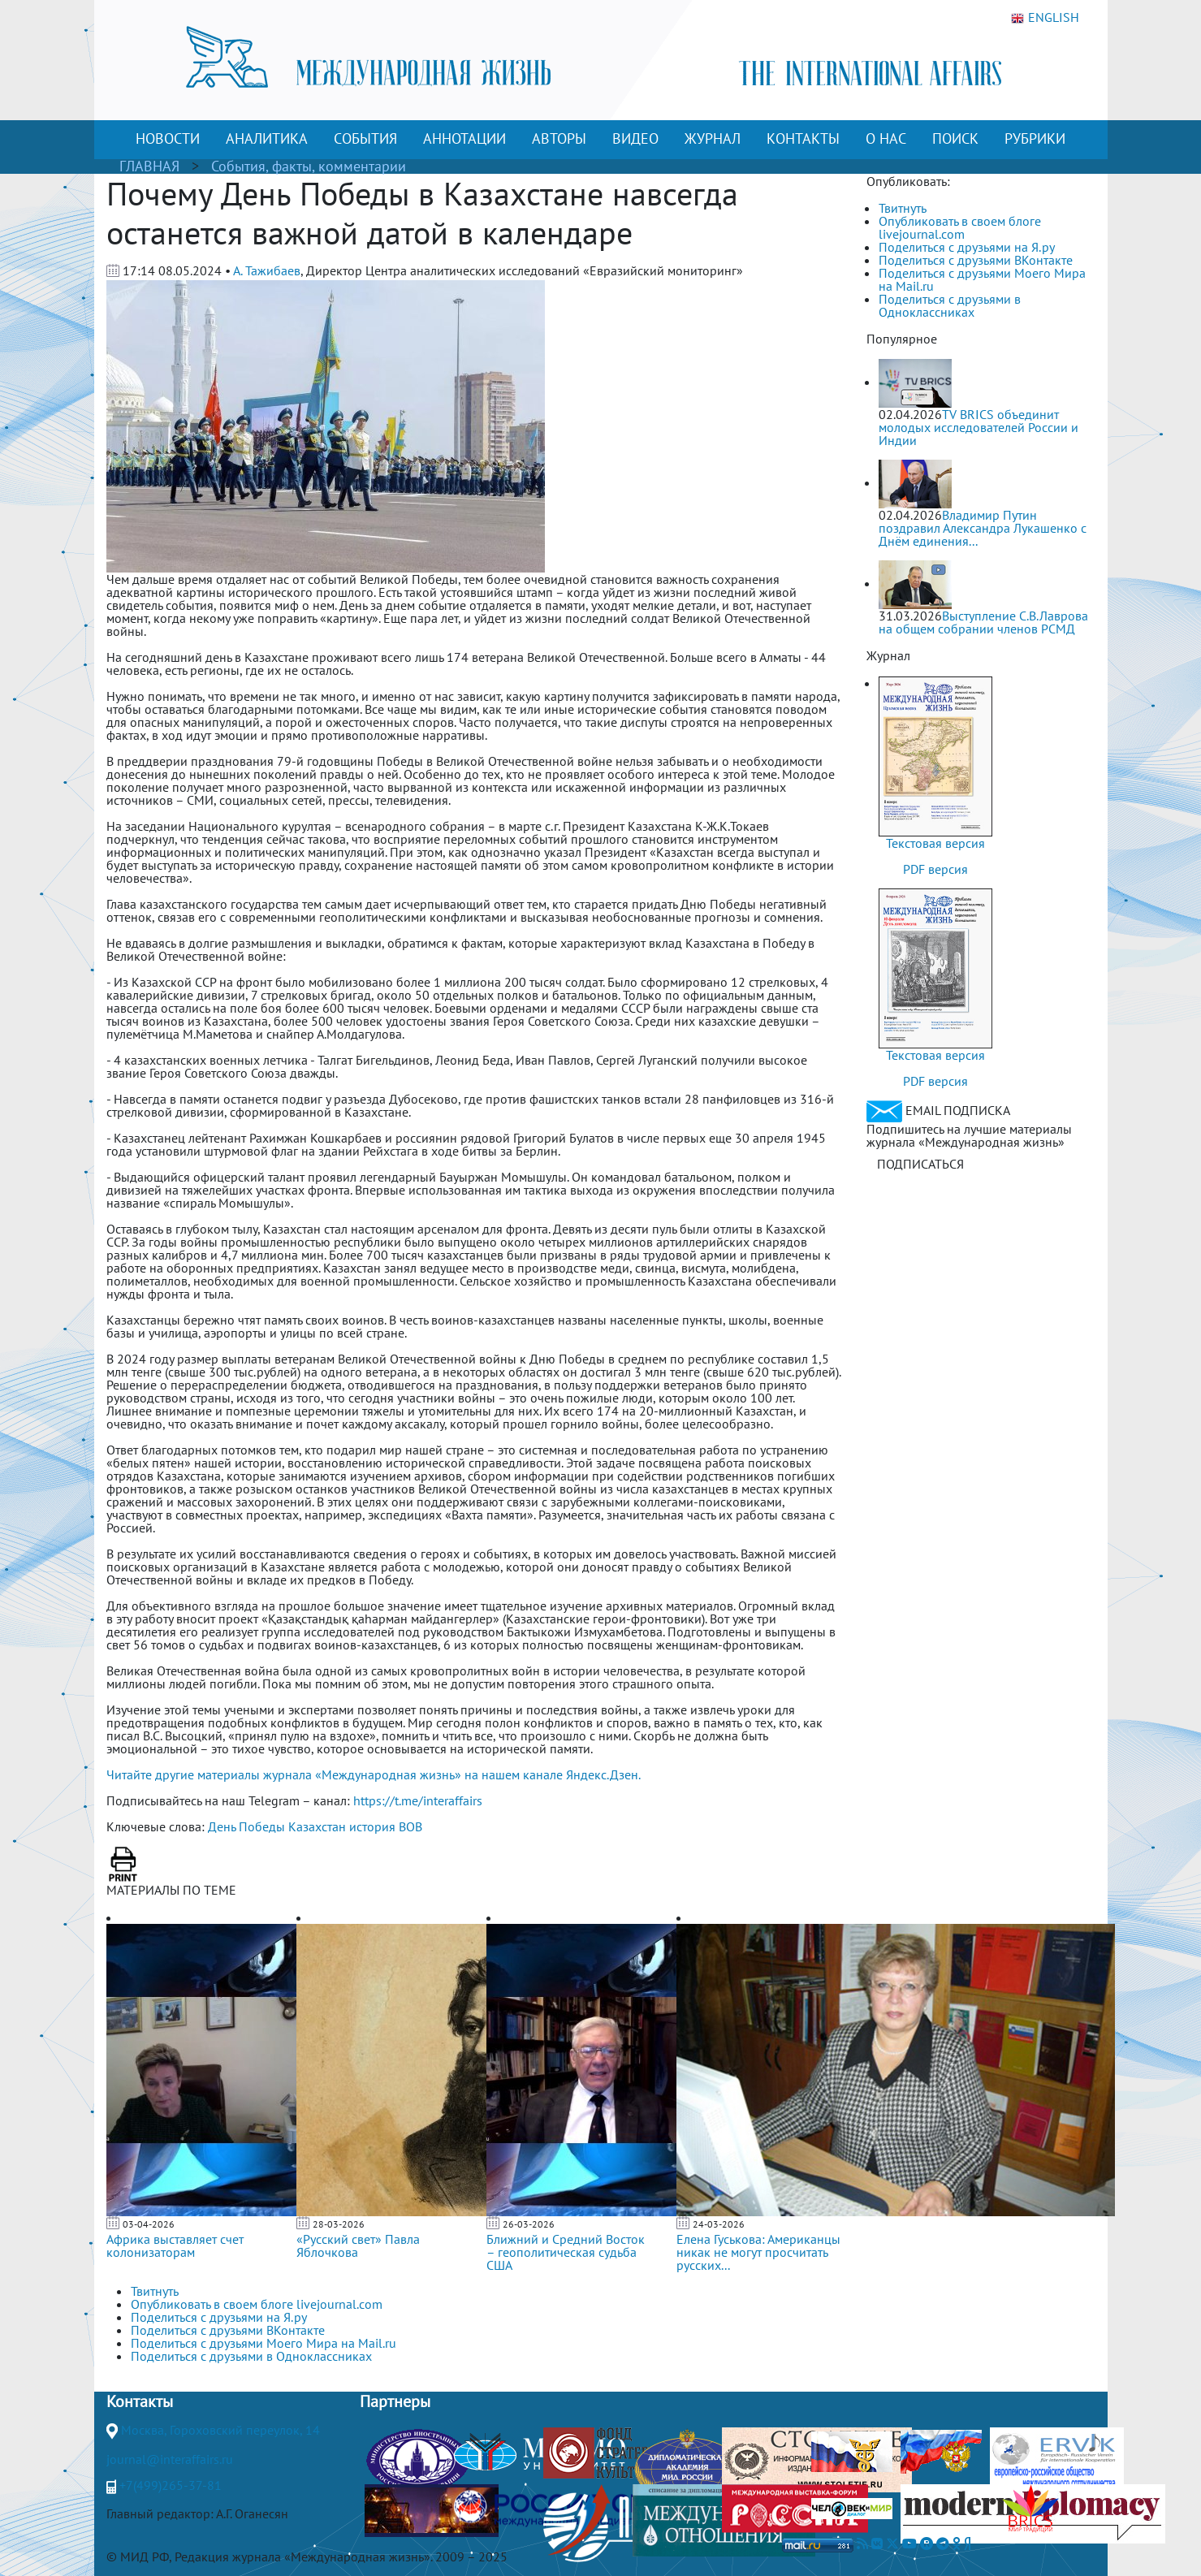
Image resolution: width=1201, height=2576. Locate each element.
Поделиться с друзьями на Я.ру (967, 247)
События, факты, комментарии (308, 166)
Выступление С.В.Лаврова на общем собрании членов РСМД (983, 622)
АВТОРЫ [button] (559, 138)
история (372, 1826)
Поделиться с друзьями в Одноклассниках (950, 305)
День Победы (246, 1826)
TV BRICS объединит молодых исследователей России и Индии (978, 427)
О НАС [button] (886, 138)
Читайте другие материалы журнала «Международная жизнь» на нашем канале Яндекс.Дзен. (373, 1774)
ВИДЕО (635, 138)
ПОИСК (955, 138)
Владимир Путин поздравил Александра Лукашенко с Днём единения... (983, 528)
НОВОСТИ (168, 138)
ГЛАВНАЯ (149, 166)
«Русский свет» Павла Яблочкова (358, 2245)
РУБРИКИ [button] (1034, 138)
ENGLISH (1045, 18)
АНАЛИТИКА (267, 138)
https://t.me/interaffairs (417, 1800)
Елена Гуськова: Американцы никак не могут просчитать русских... (758, 2252)
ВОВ (410, 1826)
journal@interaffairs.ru (169, 2459)
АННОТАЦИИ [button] (464, 138)
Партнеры (395, 2401)
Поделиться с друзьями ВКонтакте (976, 260)
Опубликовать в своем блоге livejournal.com (960, 227)
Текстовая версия (935, 843)
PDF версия (935, 869)
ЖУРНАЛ (713, 138)
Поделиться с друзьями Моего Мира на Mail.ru (982, 279)
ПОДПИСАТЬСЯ (920, 1164)
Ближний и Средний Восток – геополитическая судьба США (565, 2252)
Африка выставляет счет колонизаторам (175, 2245)
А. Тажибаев (266, 270)
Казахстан (317, 1826)
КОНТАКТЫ (803, 138)
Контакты (139, 2401)
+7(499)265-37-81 (170, 2485)
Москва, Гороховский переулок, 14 (220, 2430)
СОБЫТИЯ (365, 138)
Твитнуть (903, 208)
